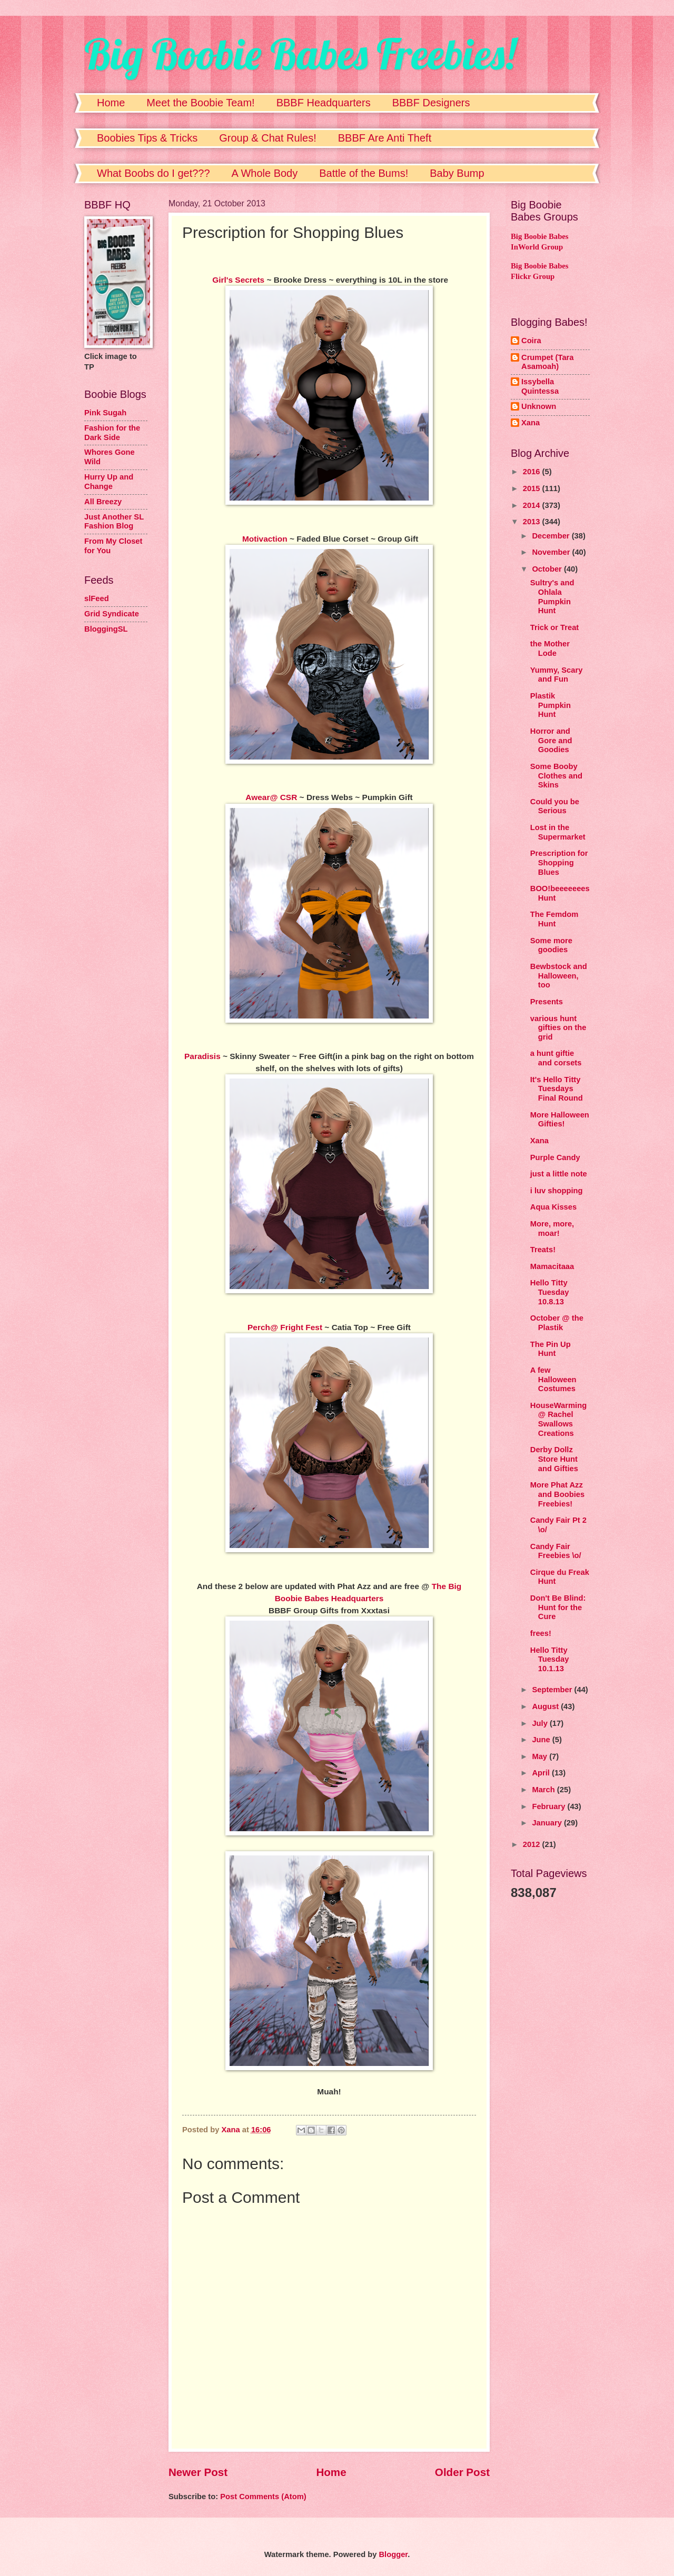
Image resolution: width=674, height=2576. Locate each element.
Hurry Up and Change (108, 482)
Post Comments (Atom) (263, 2496)
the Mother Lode (550, 648)
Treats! (543, 1249)
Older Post (462, 2472)
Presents (546, 1001)
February (549, 1806)
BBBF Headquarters (323, 102)
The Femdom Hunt (554, 919)
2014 (532, 505)
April (542, 1773)
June (542, 1739)
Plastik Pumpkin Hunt (550, 705)
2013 (532, 521)
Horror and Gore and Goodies (551, 740)
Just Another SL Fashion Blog (114, 522)
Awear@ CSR (271, 797)
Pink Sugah (105, 412)
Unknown (538, 406)
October (548, 569)
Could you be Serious (554, 806)
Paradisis (202, 1056)
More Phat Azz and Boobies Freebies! (557, 1494)
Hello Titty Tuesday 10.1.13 (549, 1659)
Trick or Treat (554, 627)
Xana (530, 422)
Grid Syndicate (111, 614)
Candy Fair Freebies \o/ (555, 1551)
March (544, 1789)
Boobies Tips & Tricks (147, 138)
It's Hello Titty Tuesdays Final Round (556, 1088)
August (546, 1706)
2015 (532, 488)
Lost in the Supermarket (558, 832)
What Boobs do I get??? (153, 173)
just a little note (558, 1174)
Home (111, 102)
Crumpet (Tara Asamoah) (547, 362)
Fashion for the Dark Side (112, 433)
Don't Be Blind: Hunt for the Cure (558, 1607)
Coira (531, 340)
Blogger (393, 2554)
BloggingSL (106, 629)
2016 (532, 471)
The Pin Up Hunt (550, 1349)
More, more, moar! (552, 1228)
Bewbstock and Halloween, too (558, 975)
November (552, 552)
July (541, 1723)
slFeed (96, 598)
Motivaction (265, 538)
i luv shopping (556, 1190)
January (548, 1823)
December (551, 536)
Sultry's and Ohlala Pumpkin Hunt (552, 596)
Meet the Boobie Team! (200, 102)
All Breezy (103, 501)
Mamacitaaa (552, 1266)
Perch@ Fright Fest (284, 1327)
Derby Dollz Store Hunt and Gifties (554, 1458)
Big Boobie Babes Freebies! (300, 53)
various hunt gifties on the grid (558, 1027)
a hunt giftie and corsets (556, 1058)
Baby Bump (457, 173)
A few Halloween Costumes (553, 1379)
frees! (540, 1633)
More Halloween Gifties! (559, 1120)
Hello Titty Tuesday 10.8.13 (549, 1292)
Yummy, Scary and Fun (556, 675)
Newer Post (197, 2472)
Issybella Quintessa (540, 386)
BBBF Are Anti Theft (385, 138)
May (540, 1756)
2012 (532, 1844)
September (553, 1689)
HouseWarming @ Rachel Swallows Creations (558, 1419)
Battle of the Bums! (363, 173)
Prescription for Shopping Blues (559, 862)
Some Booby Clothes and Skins (556, 775)
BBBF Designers (431, 102)
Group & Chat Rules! (267, 138)
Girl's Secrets (237, 279)
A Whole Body (265, 173)
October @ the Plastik (556, 1323)
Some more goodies (551, 945)
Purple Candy (555, 1157)
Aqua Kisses (553, 1207)
